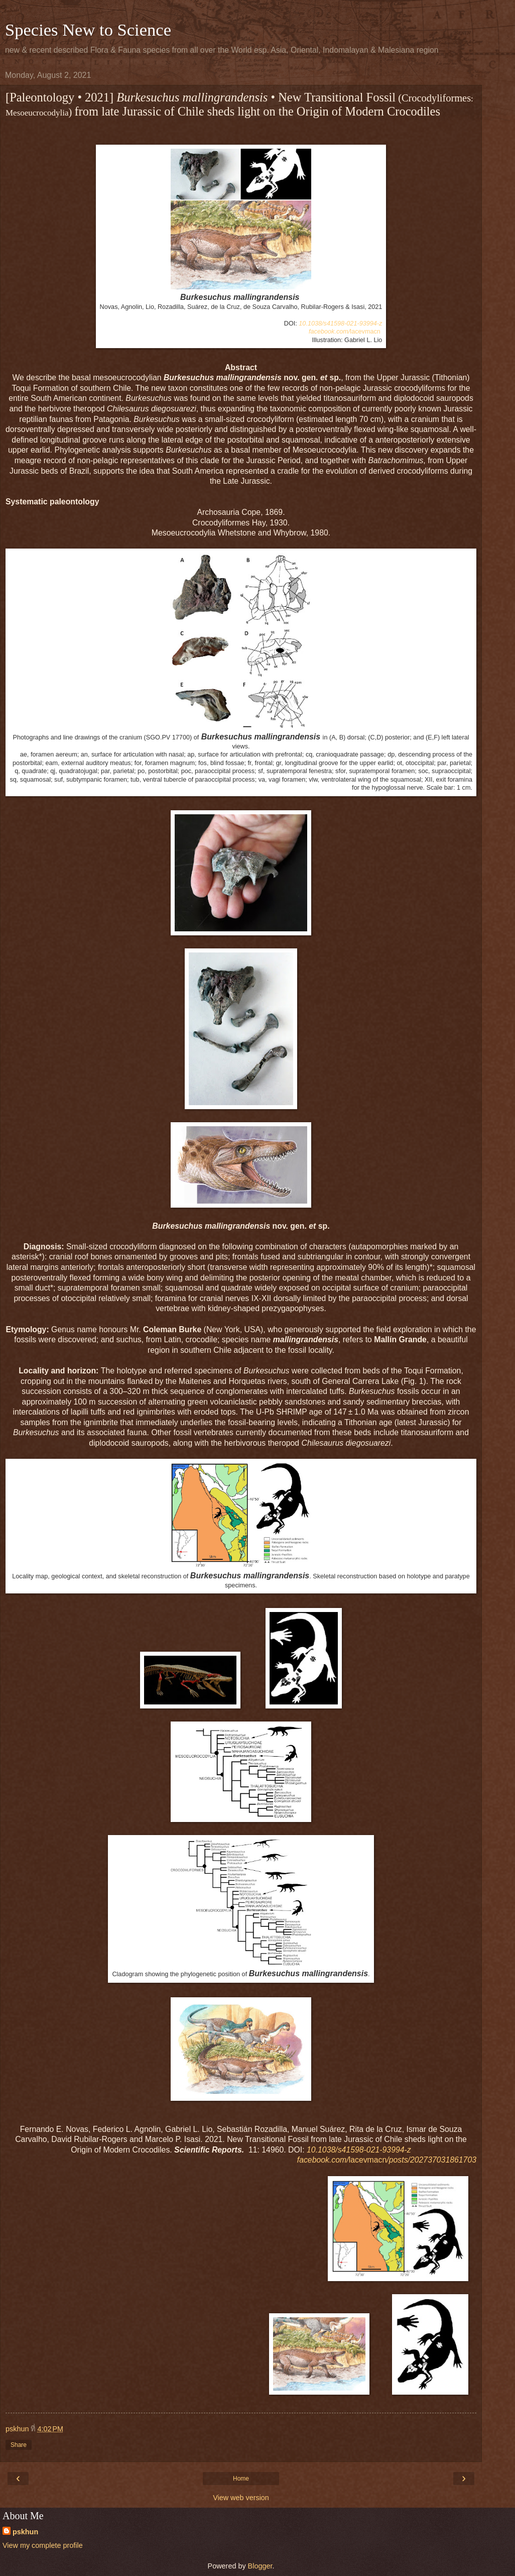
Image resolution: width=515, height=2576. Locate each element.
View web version (241, 2498)
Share (19, 2444)
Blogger (260, 2566)
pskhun (25, 2532)
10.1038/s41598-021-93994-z (340, 323)
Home (241, 2478)
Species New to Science (88, 29)
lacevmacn (344, 331)
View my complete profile (43, 2545)
